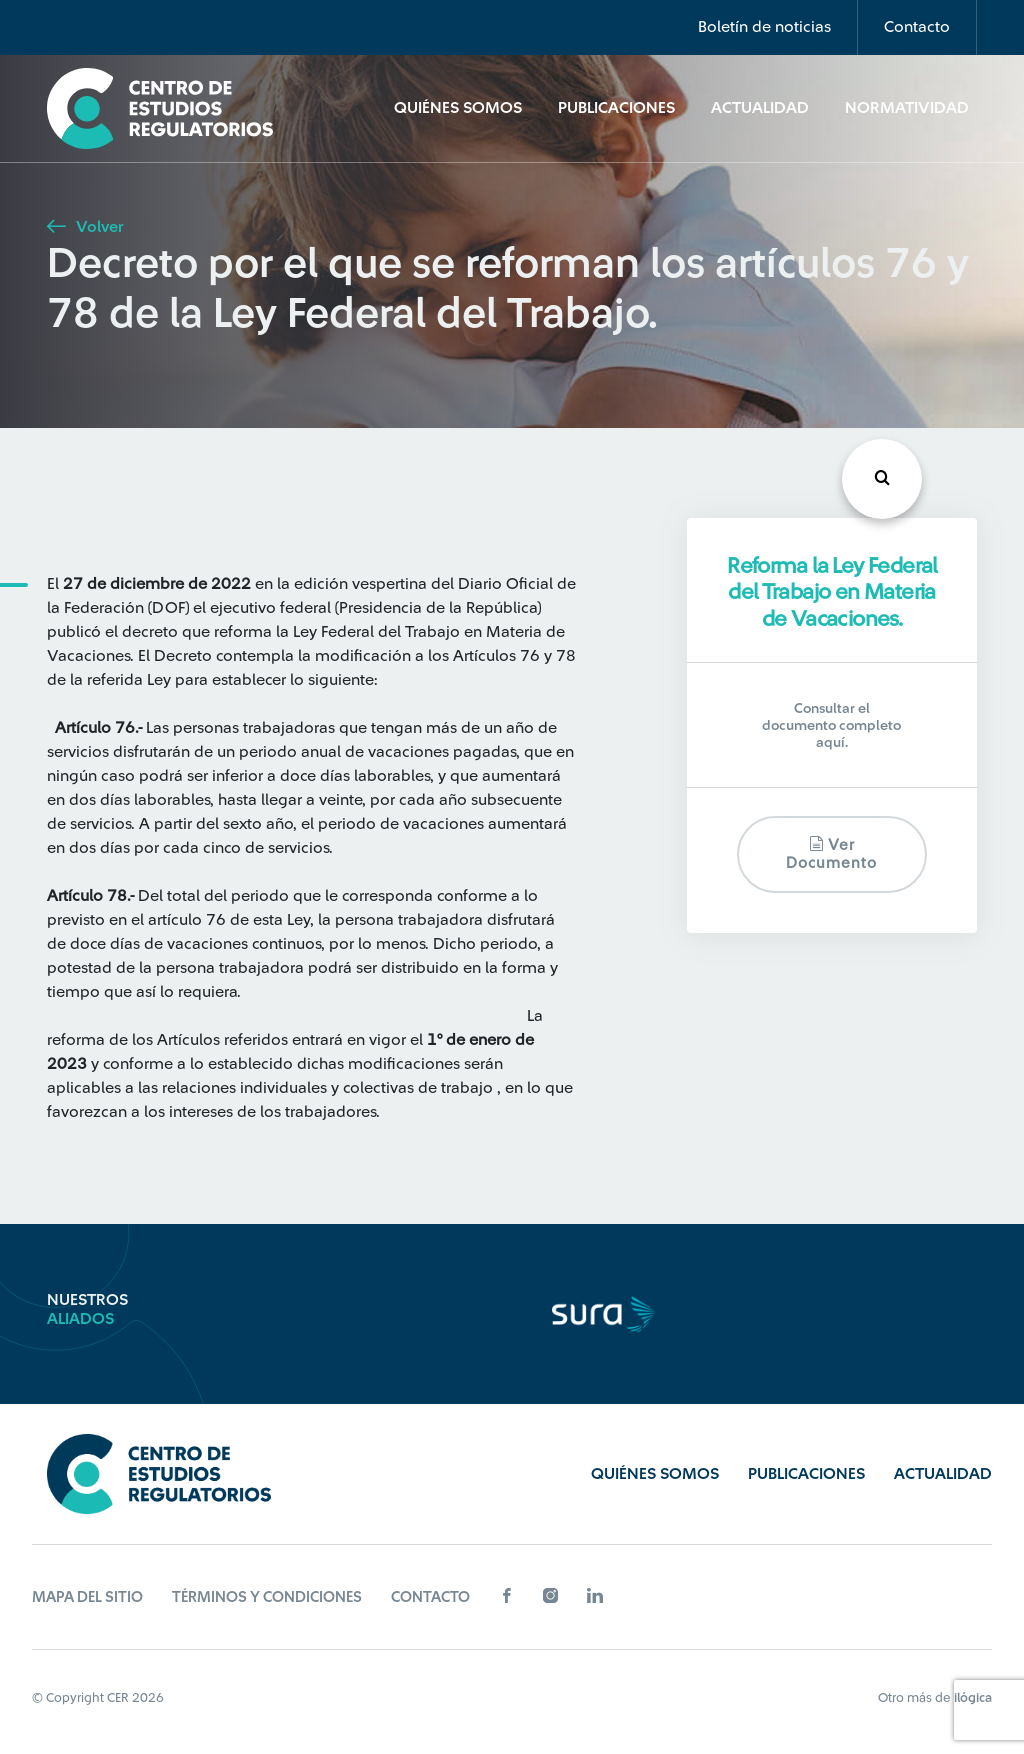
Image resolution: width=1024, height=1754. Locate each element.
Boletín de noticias (764, 27)
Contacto (917, 27)
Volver (85, 227)
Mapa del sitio (87, 1597)
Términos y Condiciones (267, 1597)
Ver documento (831, 853)
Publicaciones (616, 108)
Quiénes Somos (458, 108)
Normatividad (907, 108)
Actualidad (760, 108)
